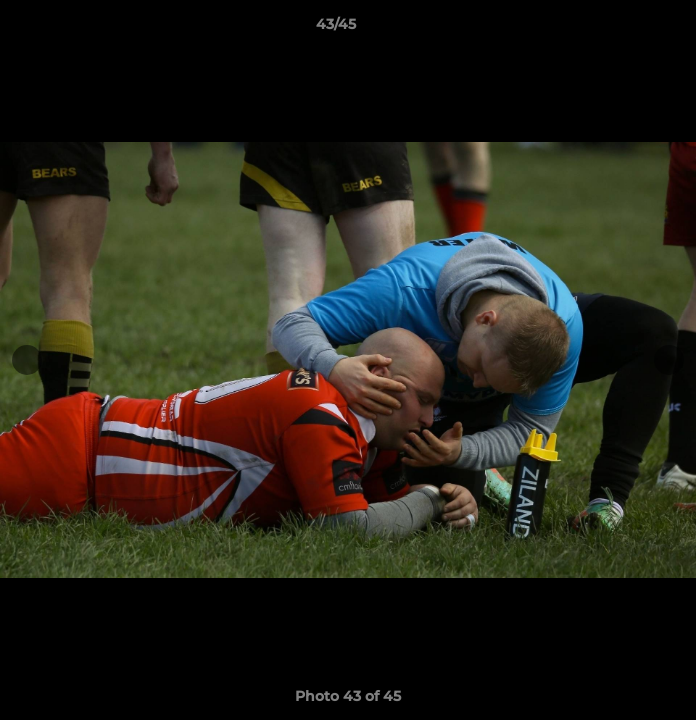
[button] (624, 29)
